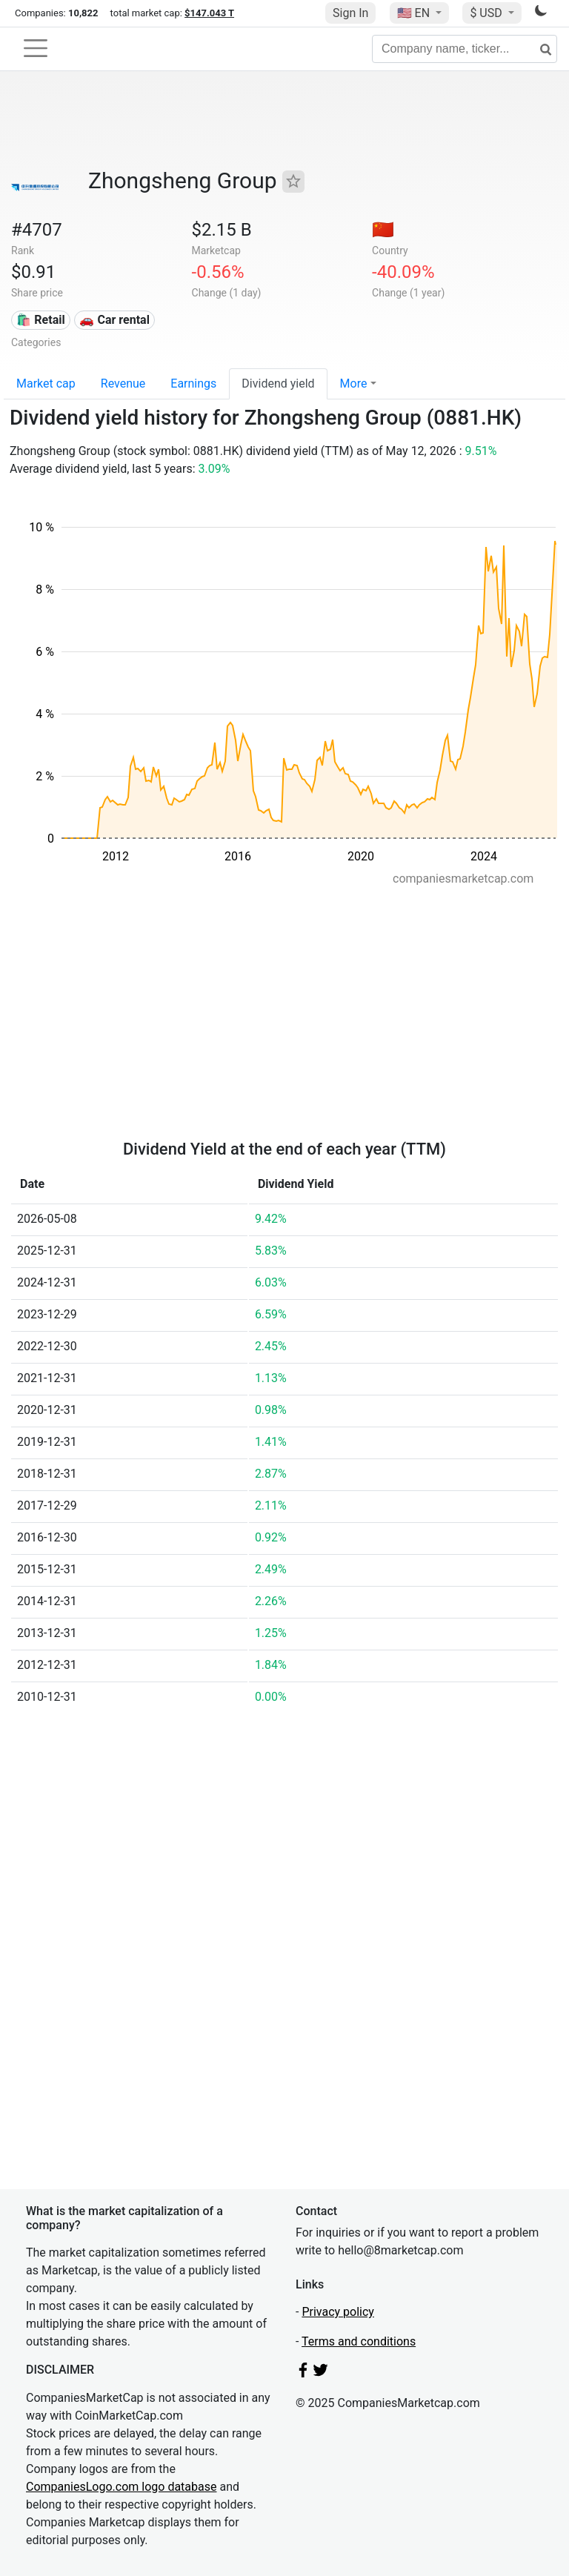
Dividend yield (278, 383)
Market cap (46, 383)
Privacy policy (338, 2312)
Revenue (123, 383)
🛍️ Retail (40, 320)
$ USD (487, 13)
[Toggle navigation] (35, 48)
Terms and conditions (359, 2341)
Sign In (350, 13)
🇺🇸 (415, 13)
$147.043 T (209, 13)
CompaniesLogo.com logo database (121, 2487)
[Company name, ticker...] (464, 49)
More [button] (353, 383)
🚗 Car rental (114, 320)
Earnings (193, 383)
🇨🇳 (383, 229)
